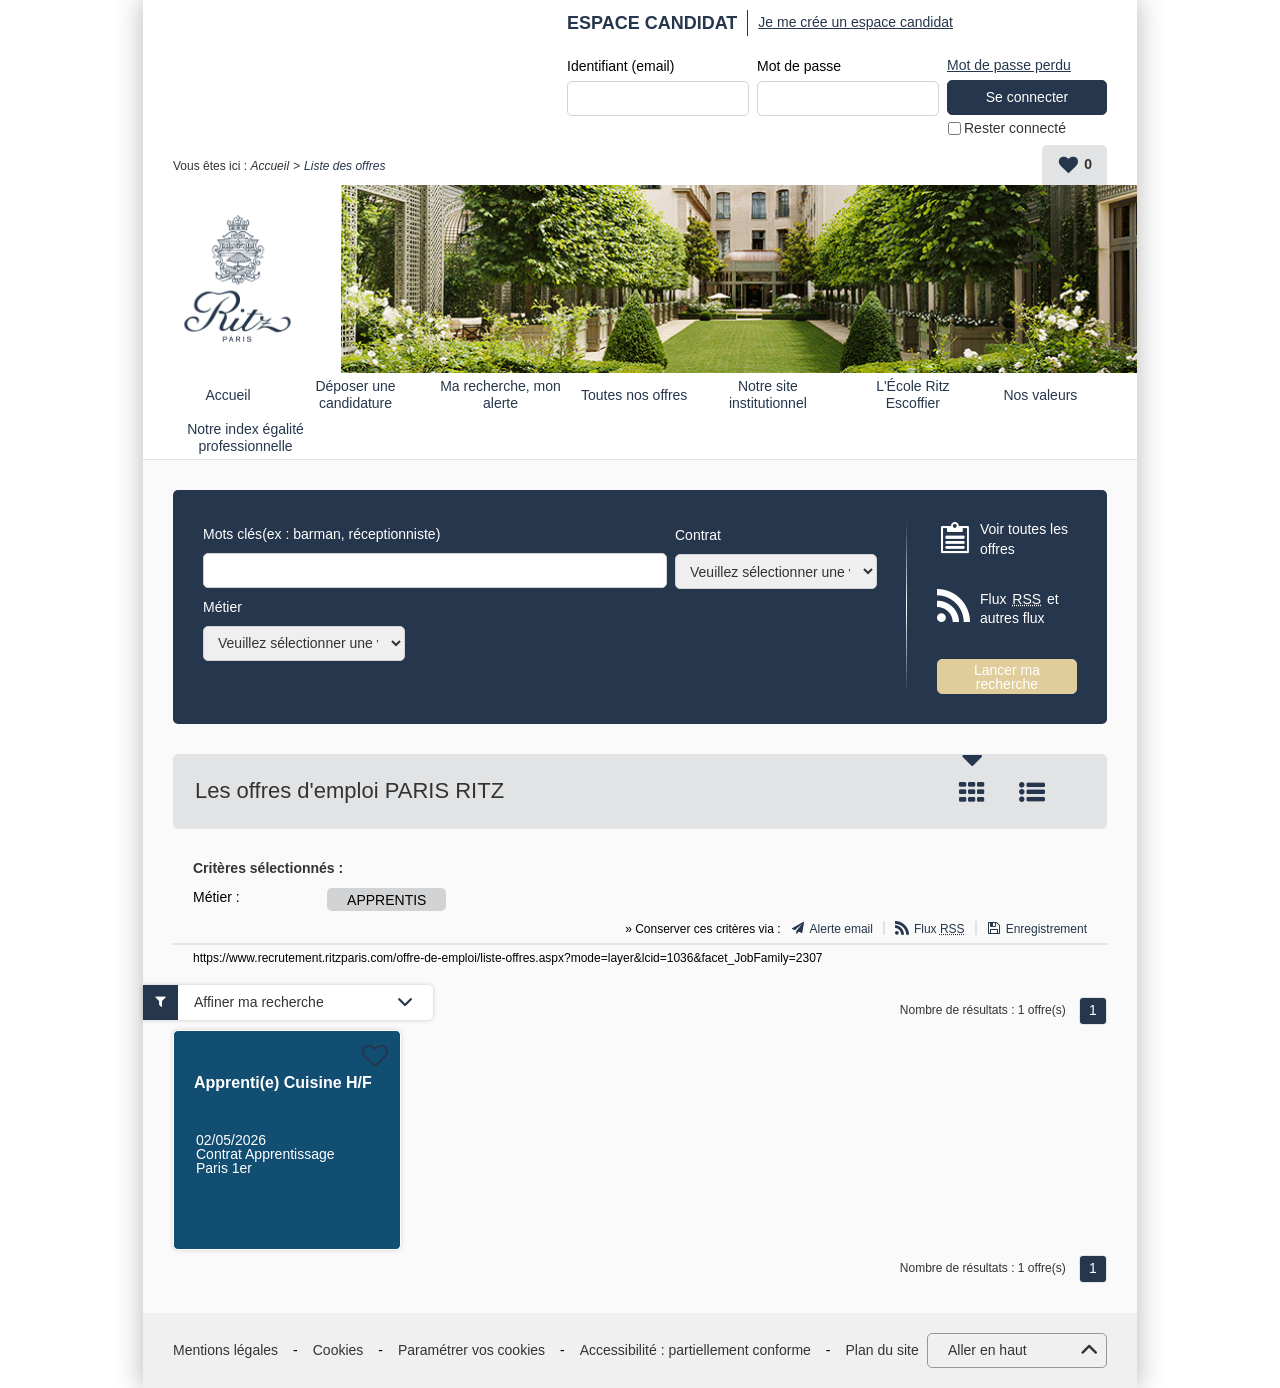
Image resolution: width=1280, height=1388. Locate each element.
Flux (939, 929)
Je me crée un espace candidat (855, 22)
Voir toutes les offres (1024, 539)
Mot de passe (799, 66)
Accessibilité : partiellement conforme (695, 1350)
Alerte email (841, 929)
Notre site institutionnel (768, 394)
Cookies (338, 1350)
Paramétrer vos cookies (471, 1350)
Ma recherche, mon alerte (500, 394)
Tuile (972, 792)
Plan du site (882, 1350)
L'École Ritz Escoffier (912, 394)
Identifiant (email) (620, 66)
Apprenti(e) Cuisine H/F (283, 1082)
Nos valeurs (1040, 395)
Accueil (269, 166)
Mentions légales (225, 1350)
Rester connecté (1015, 128)
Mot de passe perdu (1009, 65)
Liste (1032, 792)
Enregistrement (1046, 929)
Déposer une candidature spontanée (355, 394)
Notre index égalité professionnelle (245, 437)
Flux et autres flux (1019, 608)
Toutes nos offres (634, 395)
